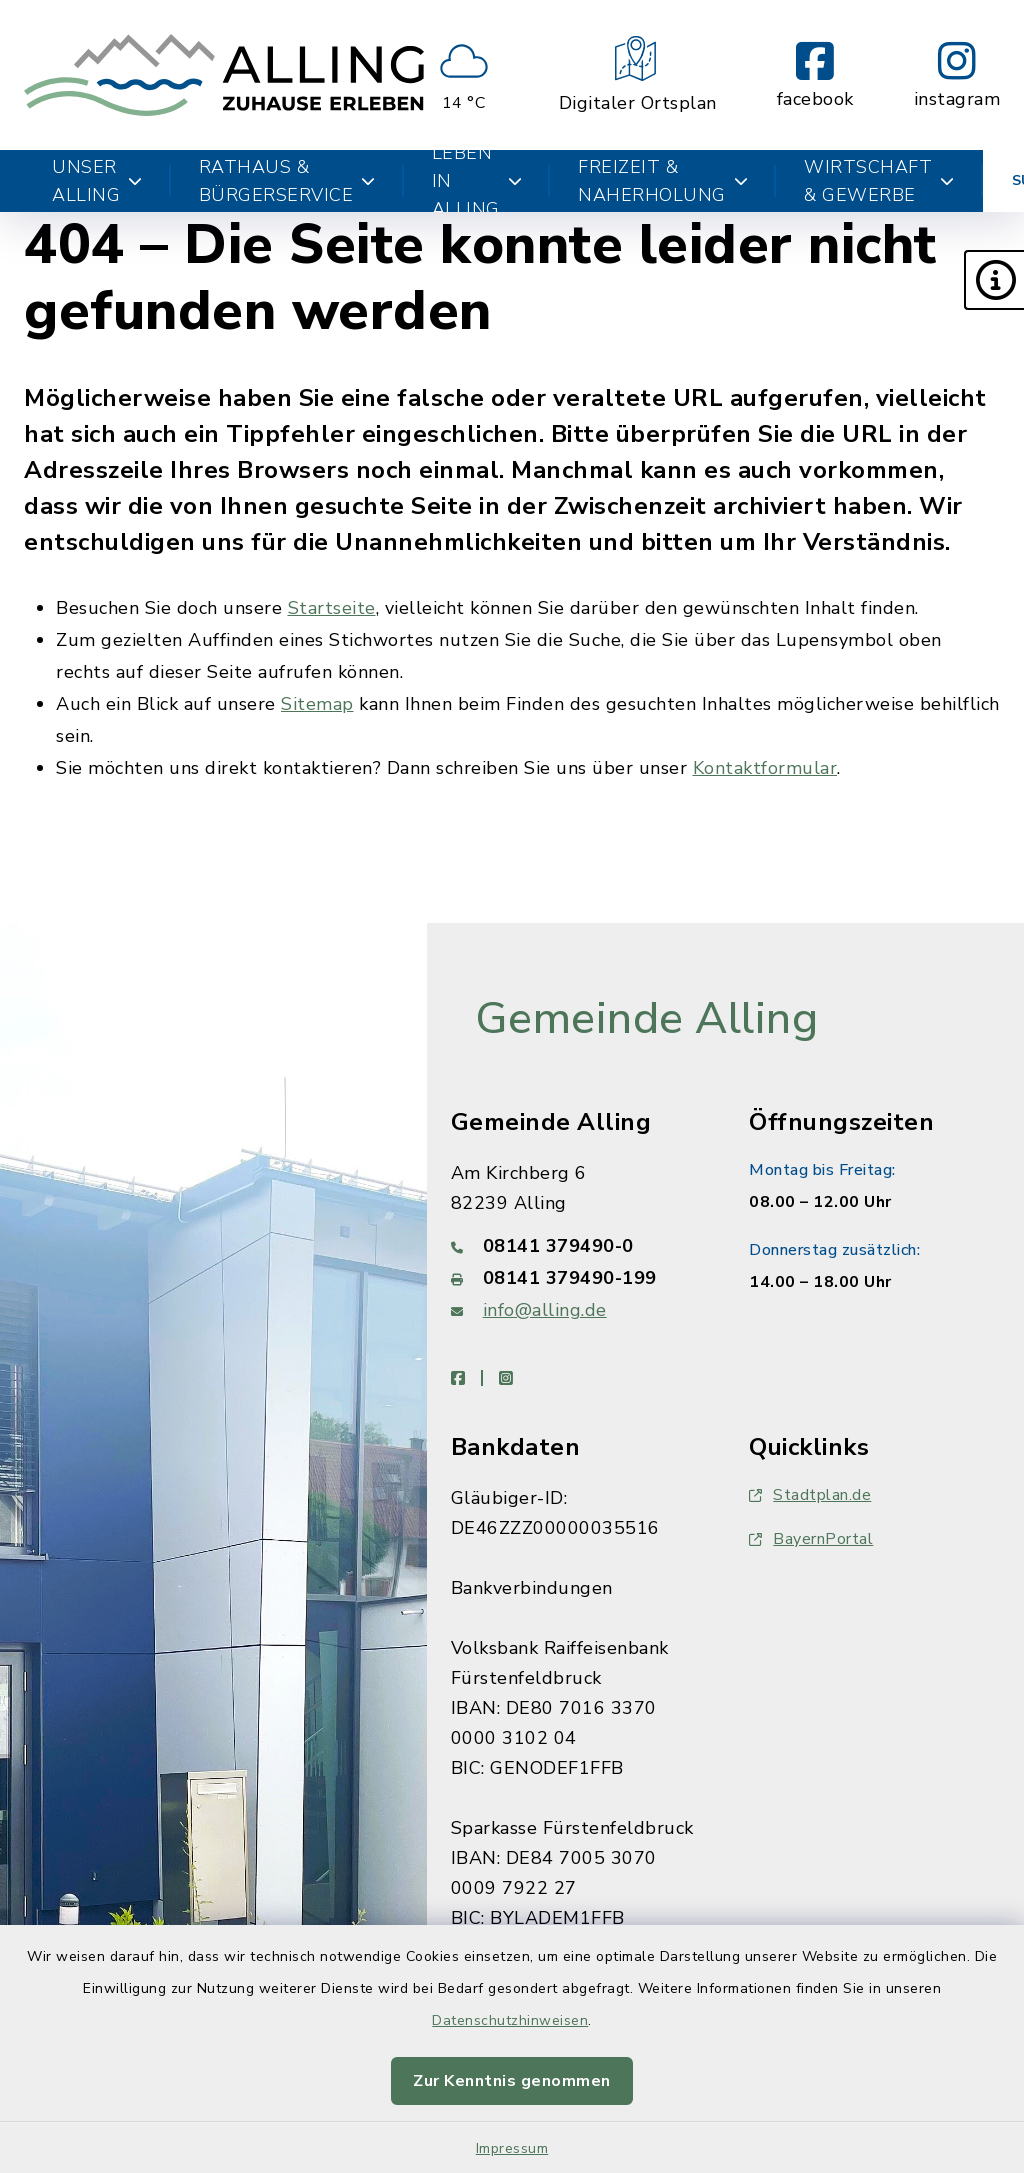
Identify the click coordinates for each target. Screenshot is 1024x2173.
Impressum (512, 2148)
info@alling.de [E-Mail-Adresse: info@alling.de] (545, 1310)
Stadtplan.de (810, 1495)
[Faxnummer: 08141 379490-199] (576, 1278)
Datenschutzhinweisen (510, 2020)
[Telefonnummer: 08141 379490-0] (576, 1246)
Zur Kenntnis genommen (512, 2081)
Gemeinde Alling (647, 1019)
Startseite (332, 608)
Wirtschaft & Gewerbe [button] (879, 181)
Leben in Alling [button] (477, 181)
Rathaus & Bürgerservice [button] (287, 181)
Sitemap (317, 704)
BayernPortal (811, 1539)
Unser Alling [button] (97, 181)
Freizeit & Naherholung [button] (663, 181)
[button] (994, 280)
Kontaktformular (765, 768)
